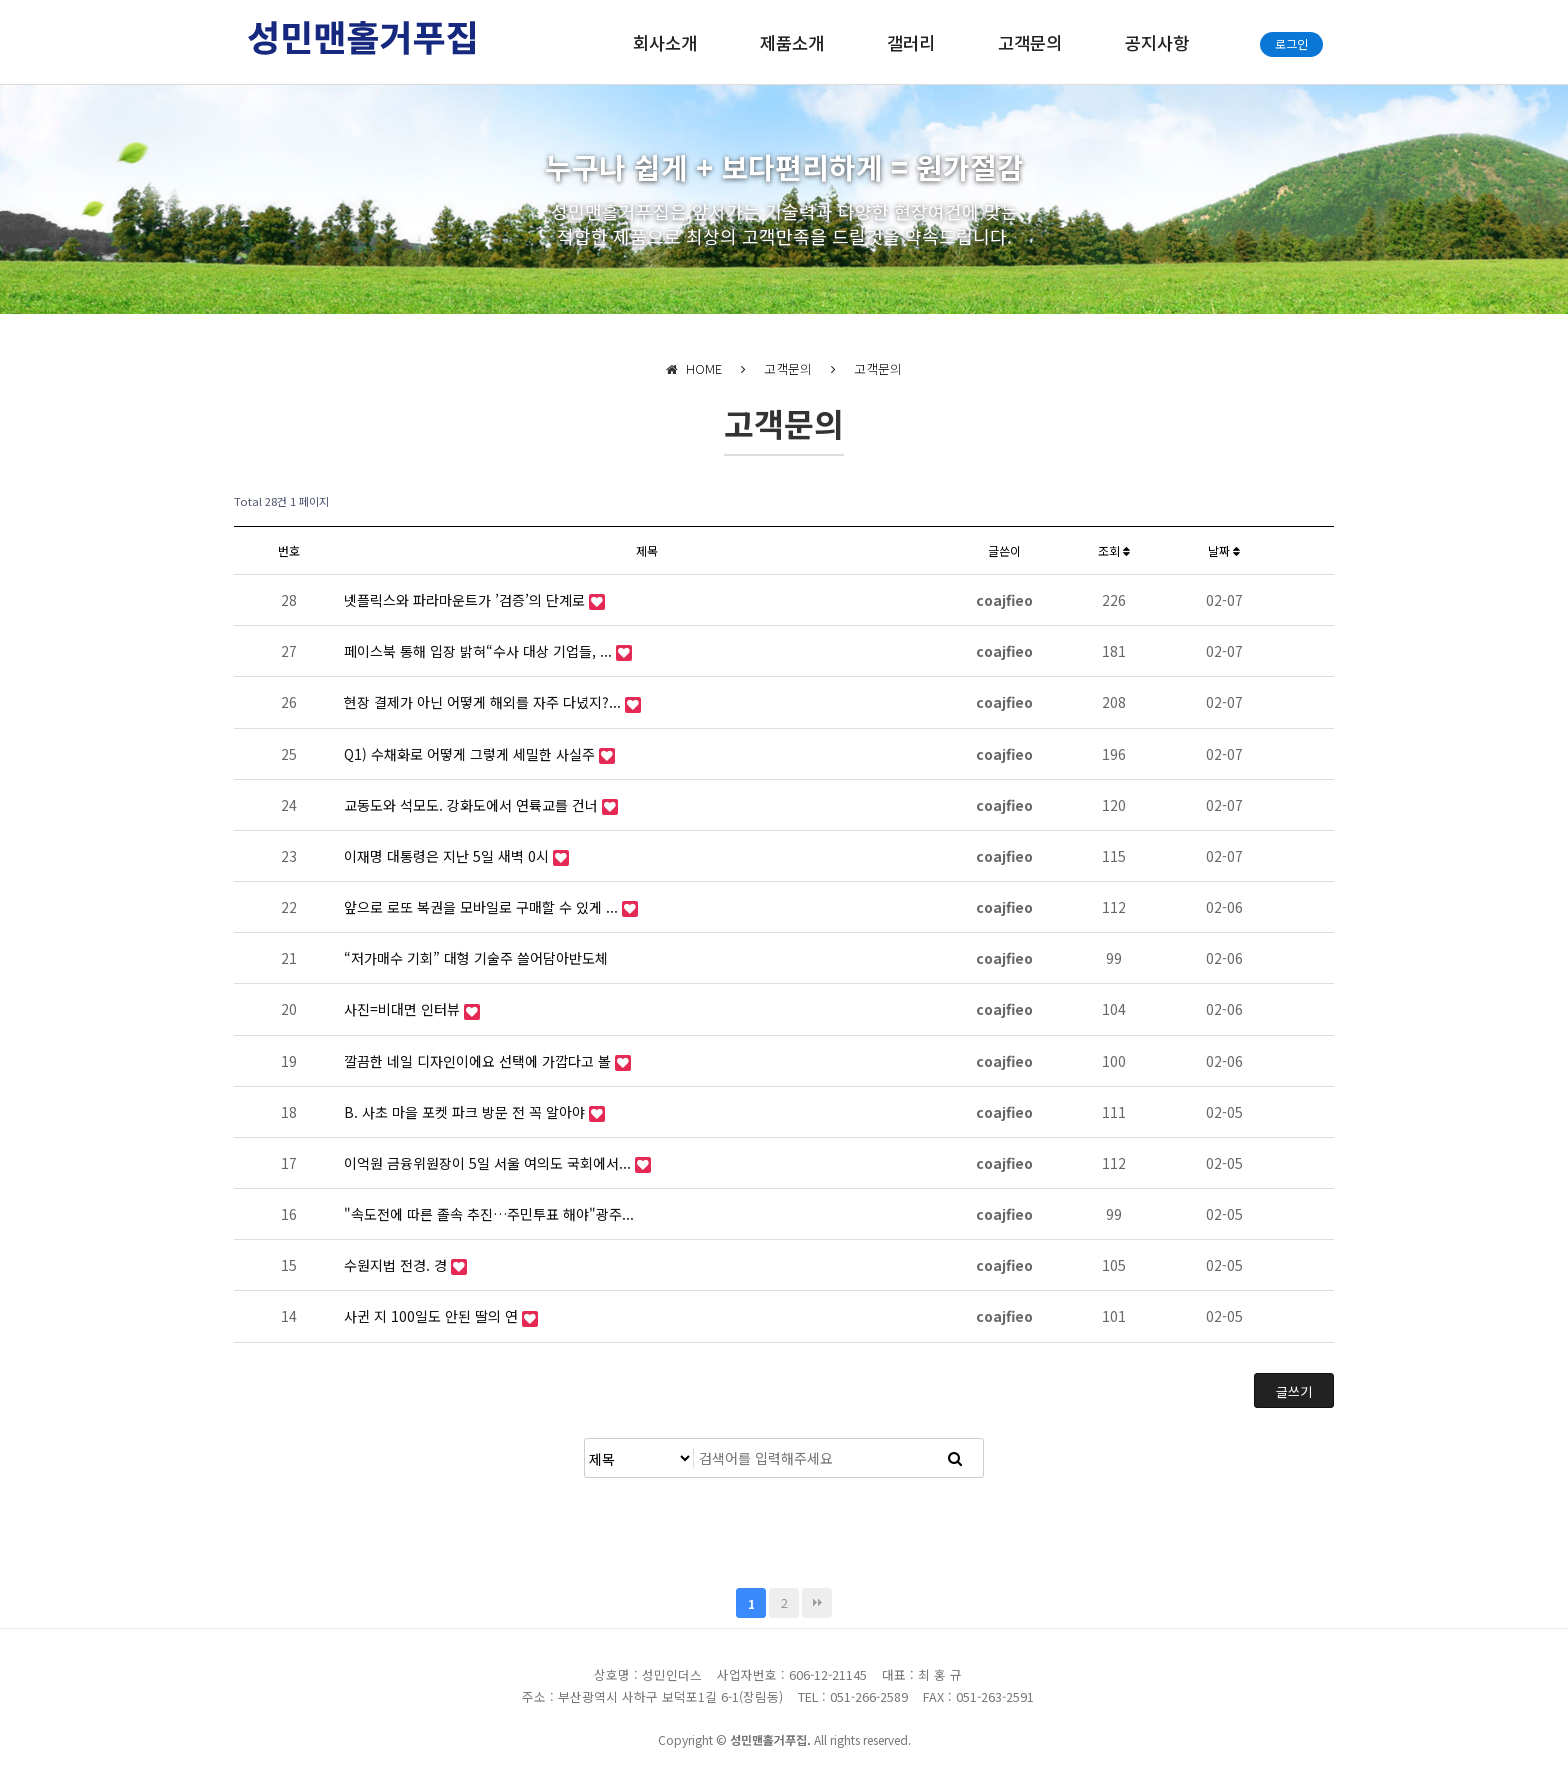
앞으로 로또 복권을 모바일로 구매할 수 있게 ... (483, 907)
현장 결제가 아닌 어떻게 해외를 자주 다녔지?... (484, 702)
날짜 (1224, 550)
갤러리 (911, 42)
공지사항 (1157, 42)
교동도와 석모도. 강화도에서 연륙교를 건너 (473, 805)
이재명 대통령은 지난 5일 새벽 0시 (448, 856)
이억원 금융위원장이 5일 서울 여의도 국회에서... (489, 1163)
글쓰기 (1294, 1391)
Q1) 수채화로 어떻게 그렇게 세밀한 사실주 (471, 754)
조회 (1114, 550)
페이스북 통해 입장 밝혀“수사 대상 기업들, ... (480, 651)
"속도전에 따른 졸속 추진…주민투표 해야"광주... (489, 1214)
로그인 (1291, 43)
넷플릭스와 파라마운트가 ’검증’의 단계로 (466, 600)
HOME (694, 368)
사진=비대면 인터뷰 (404, 1009)
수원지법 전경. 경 (397, 1265)
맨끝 (817, 1603)
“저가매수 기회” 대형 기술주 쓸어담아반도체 (476, 958)
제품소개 (792, 42)
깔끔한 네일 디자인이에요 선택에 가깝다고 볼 (479, 1061)
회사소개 (665, 42)
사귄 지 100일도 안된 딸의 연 (433, 1316)
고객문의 (1030, 42)
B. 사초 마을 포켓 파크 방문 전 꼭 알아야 (466, 1112)
